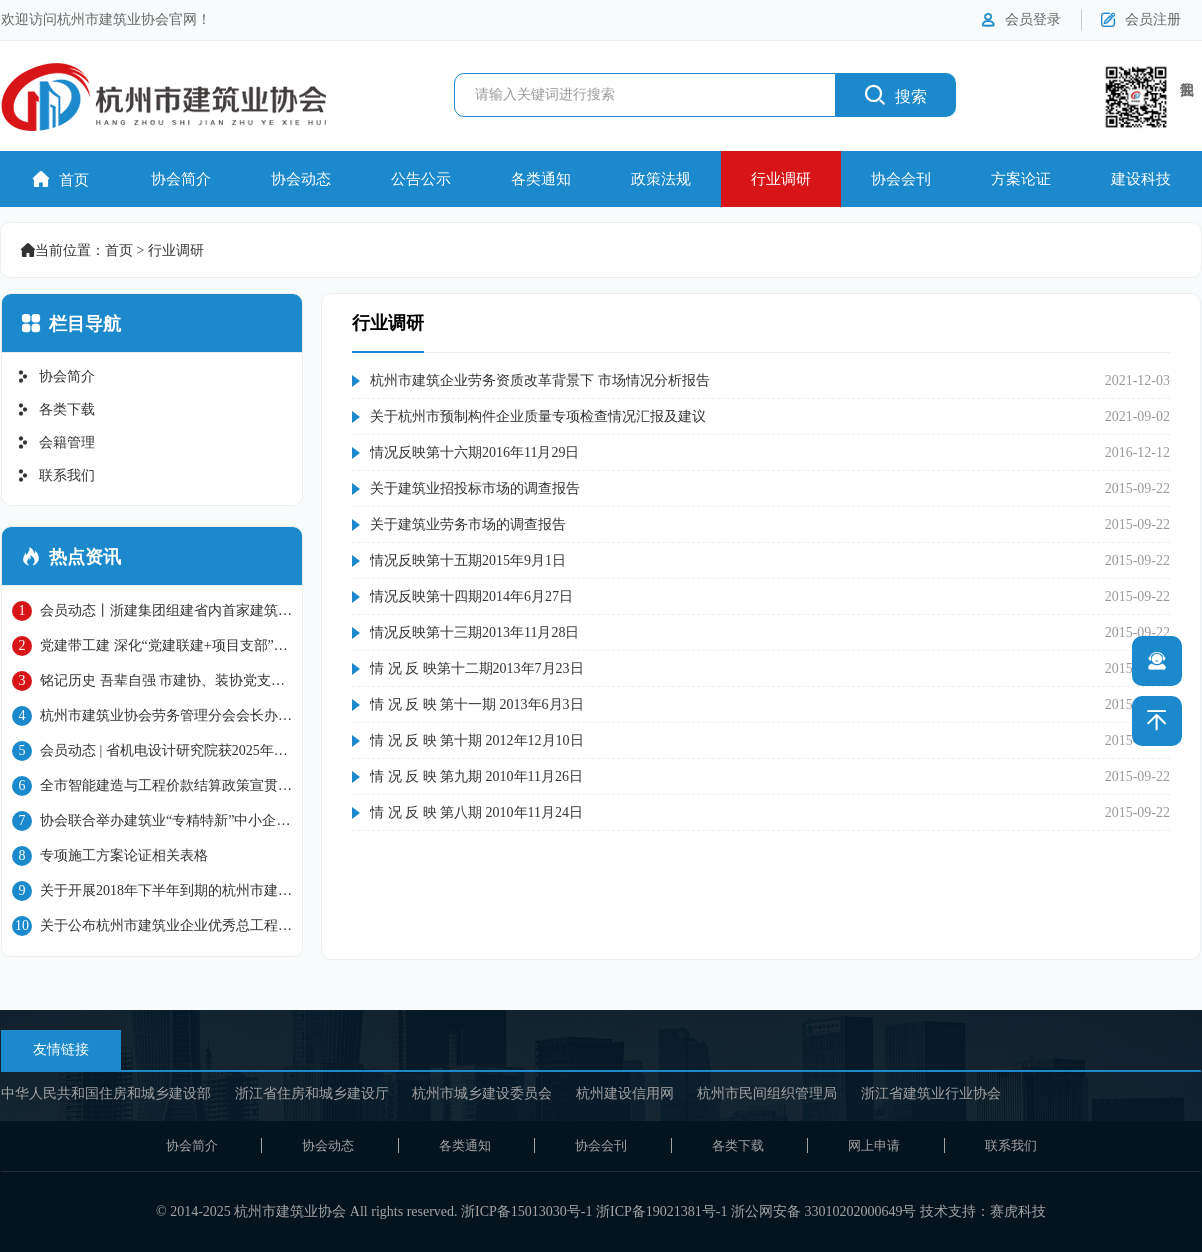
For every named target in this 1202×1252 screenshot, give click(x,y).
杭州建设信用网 (625, 1093)
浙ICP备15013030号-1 (526, 1211)
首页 (61, 179)
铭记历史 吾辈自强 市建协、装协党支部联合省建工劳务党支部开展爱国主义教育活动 (152, 681)
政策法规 (661, 179)
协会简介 (181, 179)
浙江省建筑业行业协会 (931, 1093)
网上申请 (874, 1145)
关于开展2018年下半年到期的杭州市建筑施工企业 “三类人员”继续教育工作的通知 (152, 891)
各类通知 (541, 179)
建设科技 (1141, 179)
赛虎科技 (1018, 1211)
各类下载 (56, 409)
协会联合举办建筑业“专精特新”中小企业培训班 (151, 821)
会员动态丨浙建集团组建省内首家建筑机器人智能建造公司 (152, 611)
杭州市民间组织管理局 (767, 1093)
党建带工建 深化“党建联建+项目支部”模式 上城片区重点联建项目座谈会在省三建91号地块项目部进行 (150, 646)
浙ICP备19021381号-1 (661, 1211)
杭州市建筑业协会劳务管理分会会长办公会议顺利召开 (152, 716)
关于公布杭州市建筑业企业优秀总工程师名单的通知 (152, 926)
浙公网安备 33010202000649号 (824, 1211)
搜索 (896, 94)
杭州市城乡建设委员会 (482, 1093)
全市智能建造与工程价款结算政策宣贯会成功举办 (152, 786)
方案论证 (1021, 179)
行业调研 (781, 179)
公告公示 (421, 179)
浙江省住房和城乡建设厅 (312, 1093)
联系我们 (56, 475)
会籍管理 (56, 442)
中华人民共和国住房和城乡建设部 (106, 1093)
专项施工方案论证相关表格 (110, 856)
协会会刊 (901, 179)
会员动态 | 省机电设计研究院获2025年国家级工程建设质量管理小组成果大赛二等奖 (150, 751)
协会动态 (301, 179)
